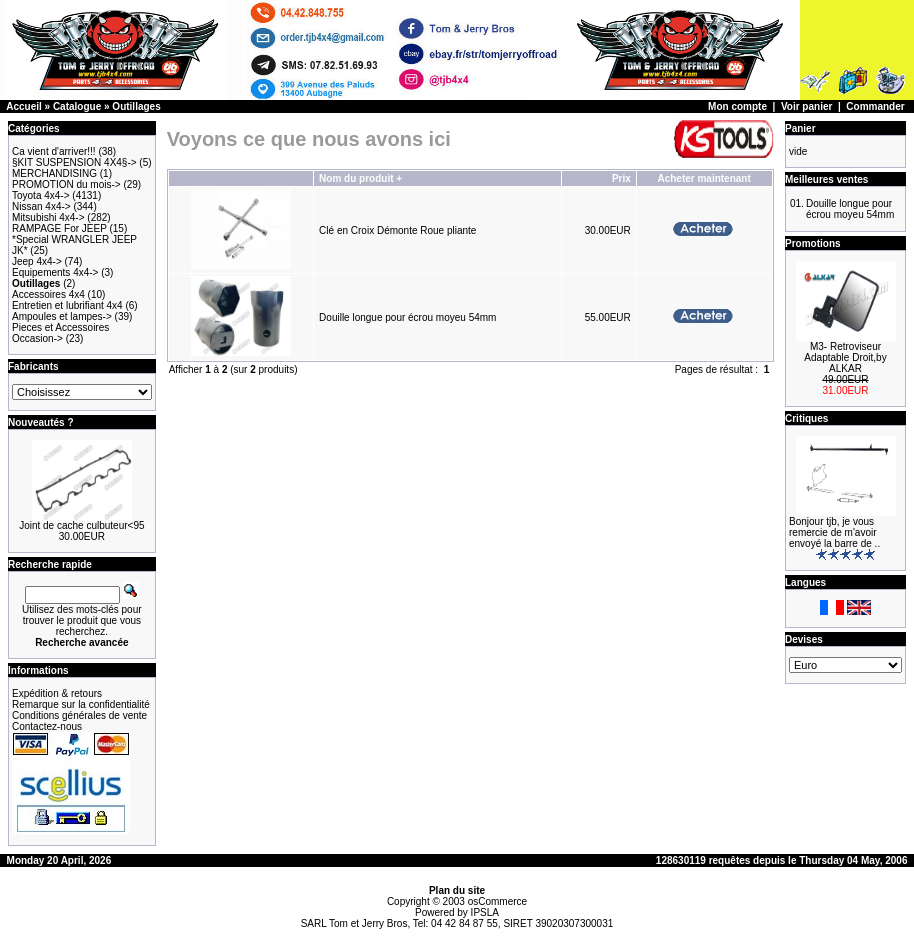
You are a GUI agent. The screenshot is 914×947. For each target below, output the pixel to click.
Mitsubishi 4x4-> (48, 217)
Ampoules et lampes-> (62, 316)
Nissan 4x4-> (41, 206)
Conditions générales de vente (79, 715)
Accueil (24, 106)
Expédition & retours (57, 693)
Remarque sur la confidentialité (81, 704)
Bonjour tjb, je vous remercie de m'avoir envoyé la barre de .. (834, 532)
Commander (875, 106)
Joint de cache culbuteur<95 (81, 525)
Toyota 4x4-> (41, 195)
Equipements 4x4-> (55, 272)
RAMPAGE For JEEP (59, 228)
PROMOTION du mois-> (66, 184)
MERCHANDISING (54, 173)
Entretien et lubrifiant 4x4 (67, 305)
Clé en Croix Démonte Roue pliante (397, 230)
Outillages (136, 106)
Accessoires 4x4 (48, 294)
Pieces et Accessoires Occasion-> (60, 333)
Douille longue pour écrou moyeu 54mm (407, 317)
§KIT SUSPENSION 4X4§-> (74, 162)
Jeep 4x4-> (37, 261)
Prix (621, 178)
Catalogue (77, 106)
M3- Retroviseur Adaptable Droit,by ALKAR (845, 357)
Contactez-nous (47, 726)
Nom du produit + (360, 178)
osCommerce (497, 901)
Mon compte (737, 106)
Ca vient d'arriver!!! (54, 151)
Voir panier (807, 106)
